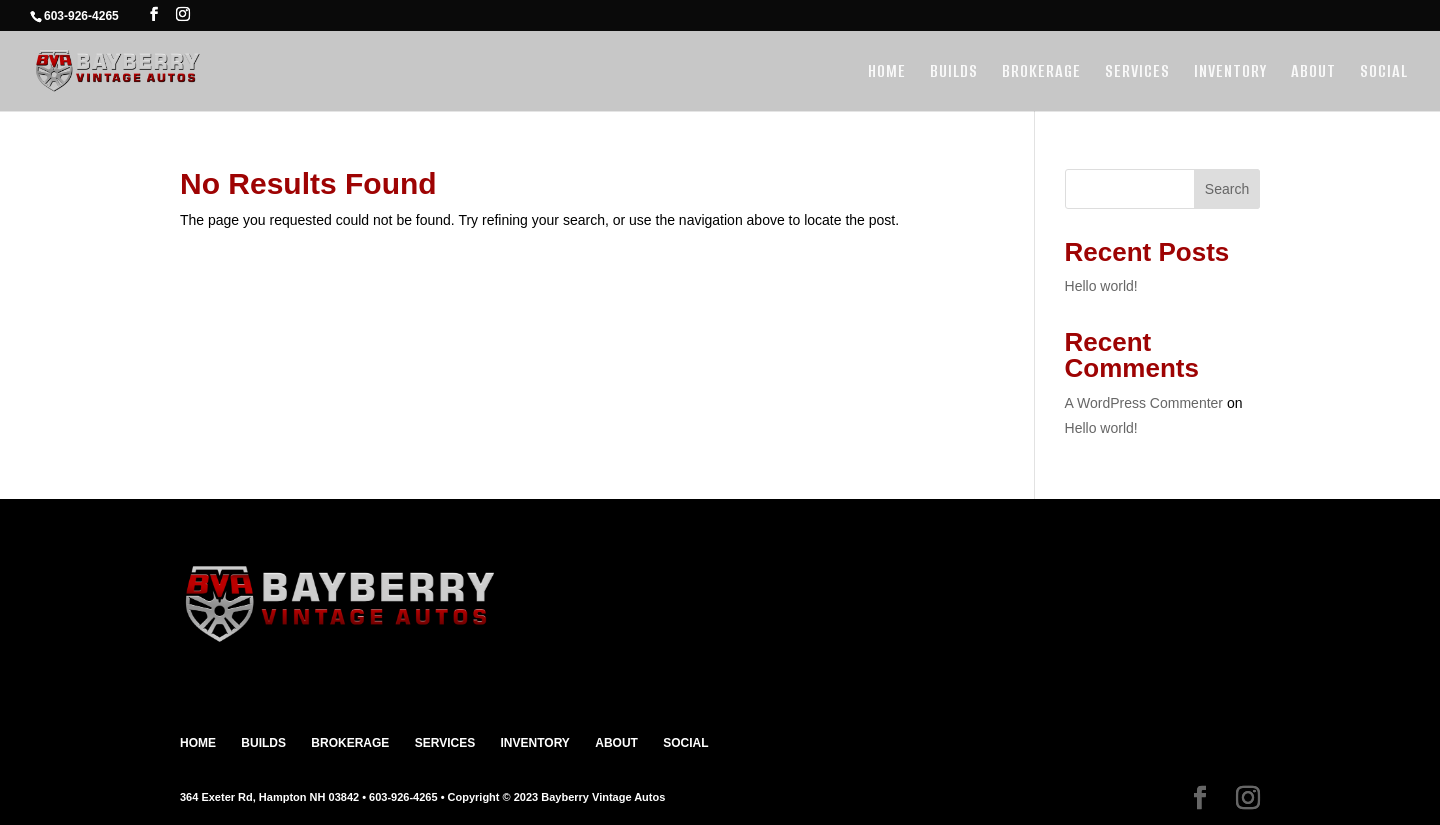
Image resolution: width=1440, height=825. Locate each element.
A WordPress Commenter (1144, 403)
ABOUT (1313, 73)
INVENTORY (1230, 73)
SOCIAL (1384, 73)
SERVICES (1137, 73)
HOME (887, 73)
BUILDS (954, 73)
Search (1227, 189)
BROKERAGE (1041, 73)
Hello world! (1101, 286)
